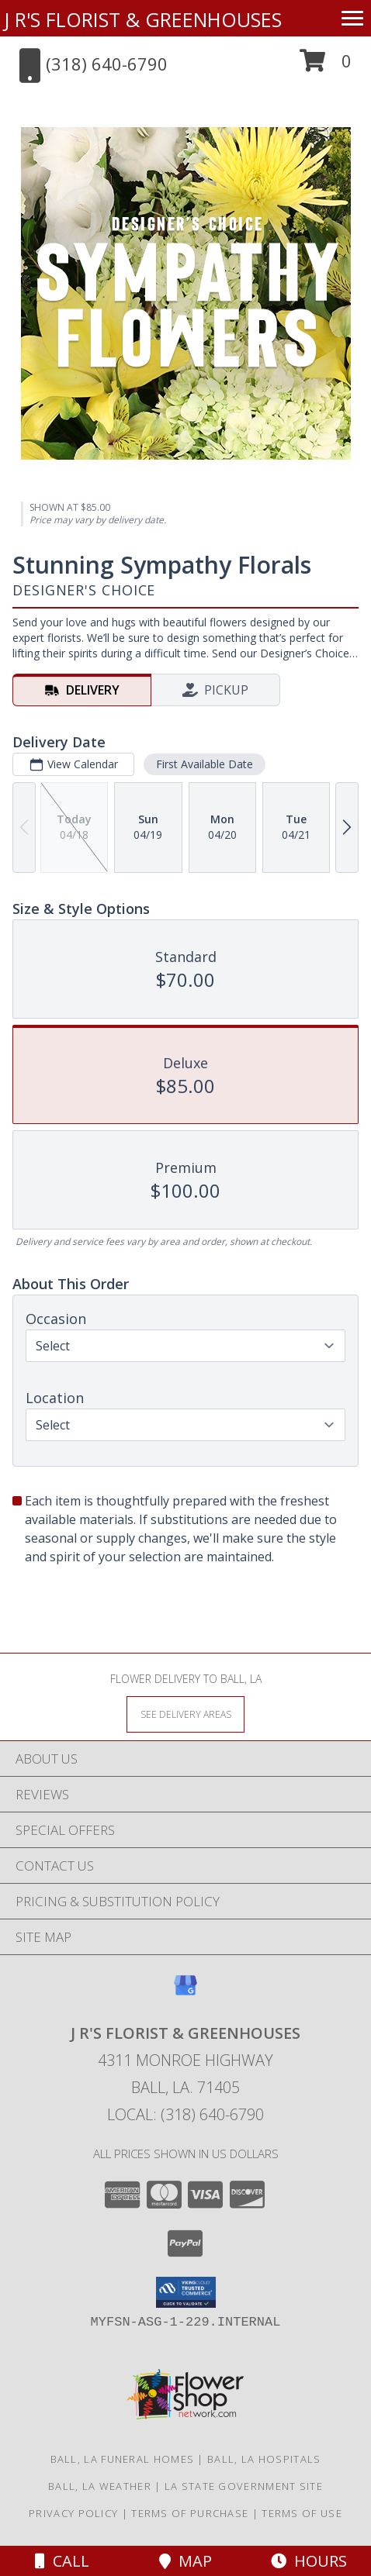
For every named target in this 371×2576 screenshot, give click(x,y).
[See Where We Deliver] (185, 1713)
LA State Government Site (244, 2486)
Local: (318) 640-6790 (185, 2114)
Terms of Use (302, 2513)
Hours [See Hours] (309, 2560)
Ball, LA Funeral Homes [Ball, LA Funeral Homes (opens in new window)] (122, 2459)
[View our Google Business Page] (185, 1993)
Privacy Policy (73, 2513)
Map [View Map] (185, 2560)
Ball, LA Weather (99, 2486)
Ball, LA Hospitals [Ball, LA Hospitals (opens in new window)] (264, 2459)
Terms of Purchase (189, 2513)
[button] (326, 66)
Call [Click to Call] (62, 2560)
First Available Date (204, 764)
